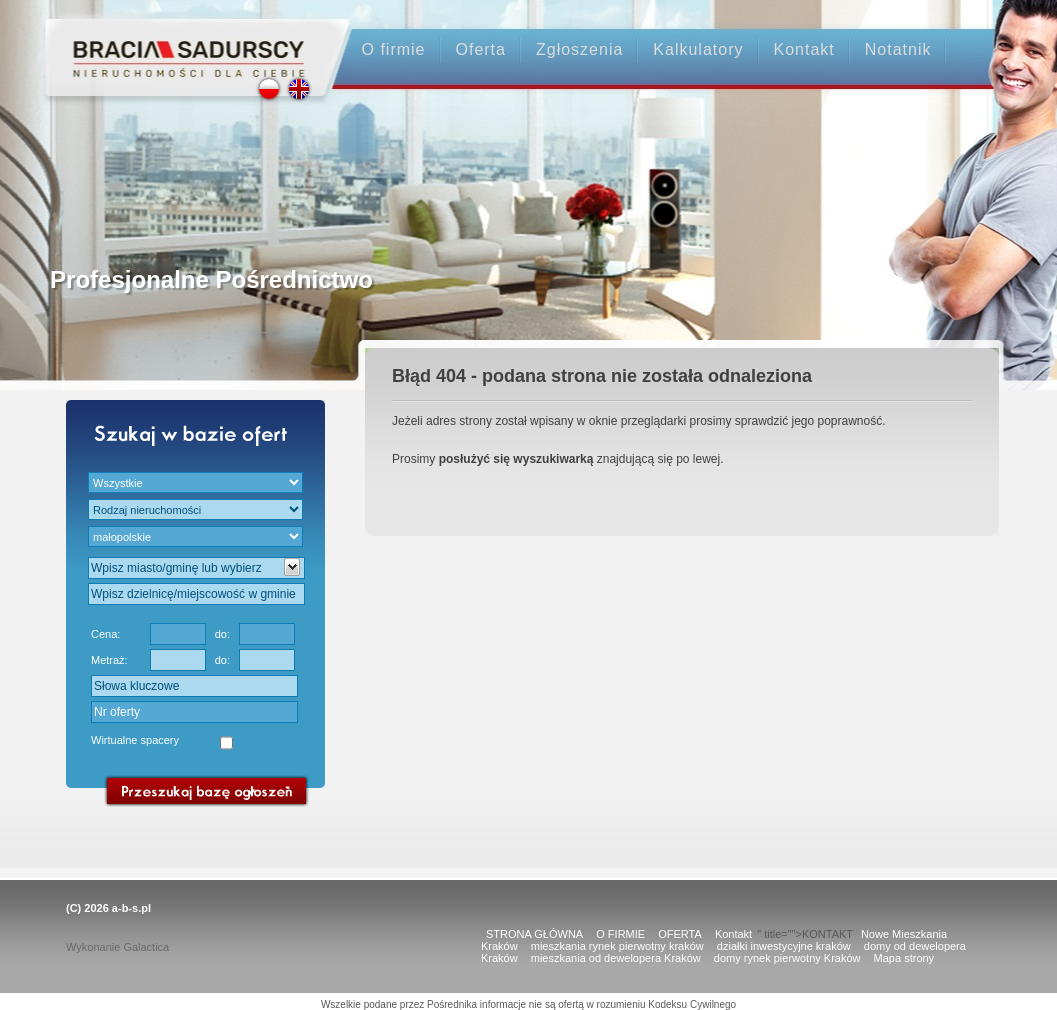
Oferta (481, 49)
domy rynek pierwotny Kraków (787, 958)
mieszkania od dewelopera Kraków (616, 958)
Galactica (146, 947)
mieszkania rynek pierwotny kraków (617, 946)
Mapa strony (904, 958)
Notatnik (898, 49)
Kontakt (804, 49)
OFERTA (680, 934)
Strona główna (179, 41)
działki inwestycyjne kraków (784, 946)
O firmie (394, 49)
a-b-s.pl (131, 908)
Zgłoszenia (579, 49)
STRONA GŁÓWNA (534, 934)
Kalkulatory (698, 49)
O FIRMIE (620, 934)
